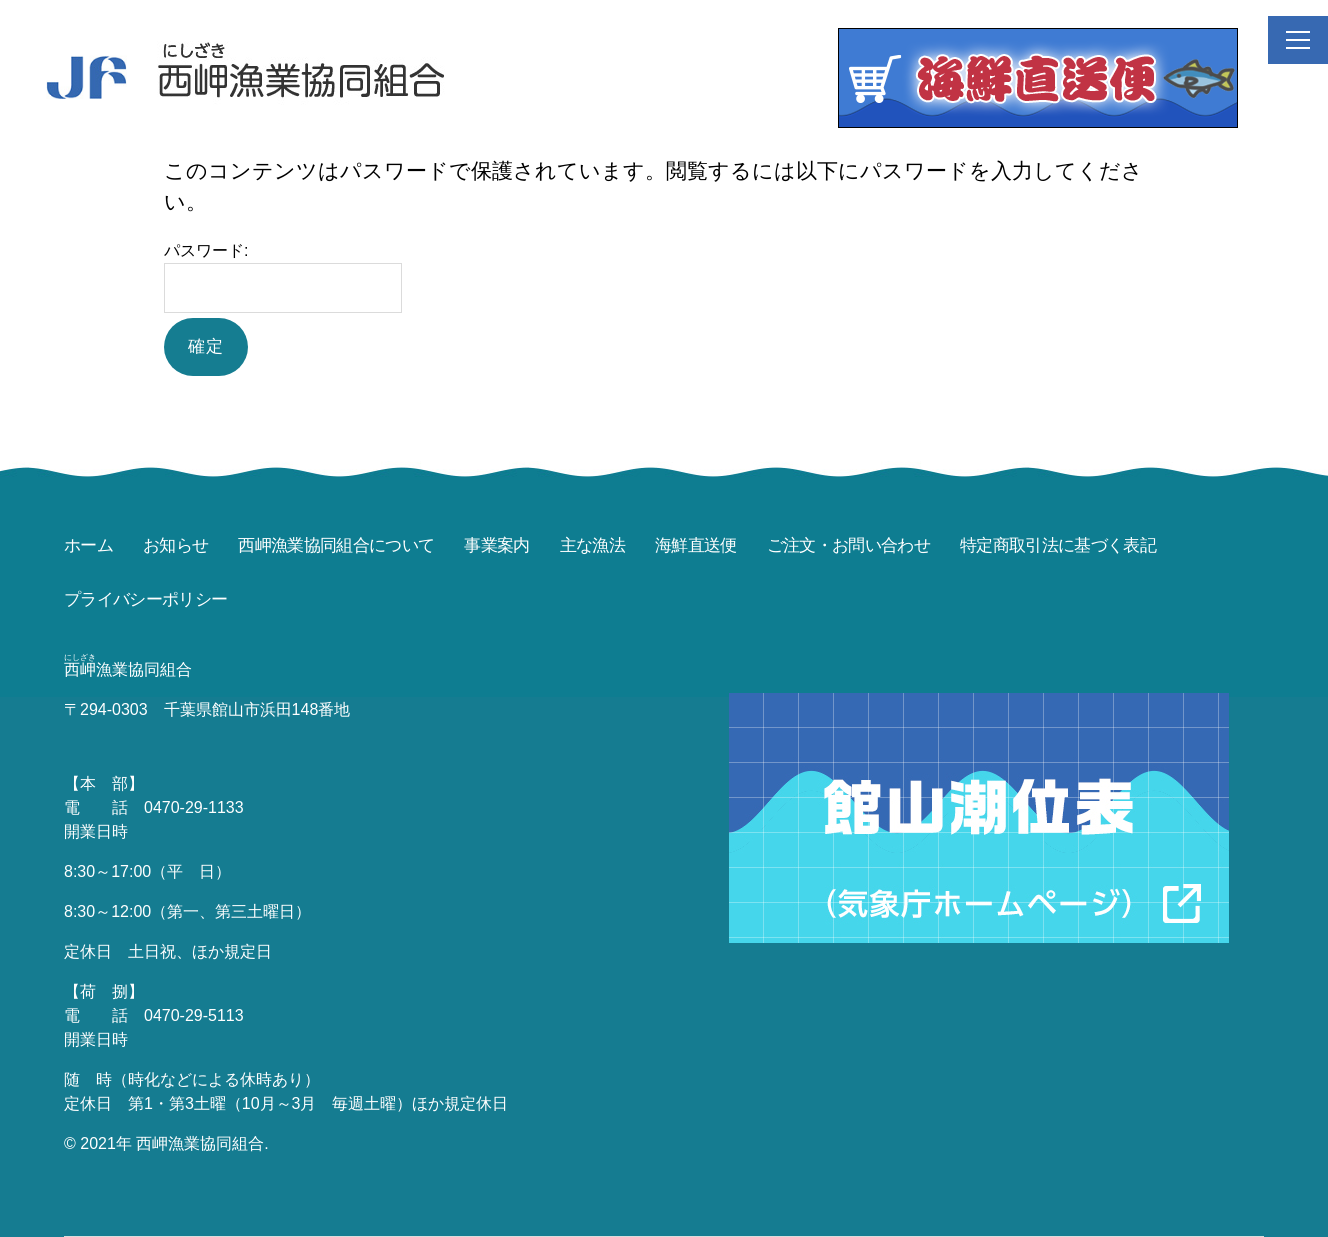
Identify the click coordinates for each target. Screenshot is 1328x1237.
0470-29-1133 (194, 807)
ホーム (88, 545)
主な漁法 (592, 545)
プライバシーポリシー (145, 599)
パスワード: (283, 277)
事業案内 (496, 545)
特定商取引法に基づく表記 (1058, 545)
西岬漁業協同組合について (336, 545)
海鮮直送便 (696, 545)
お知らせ (175, 545)
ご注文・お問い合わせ (848, 545)
